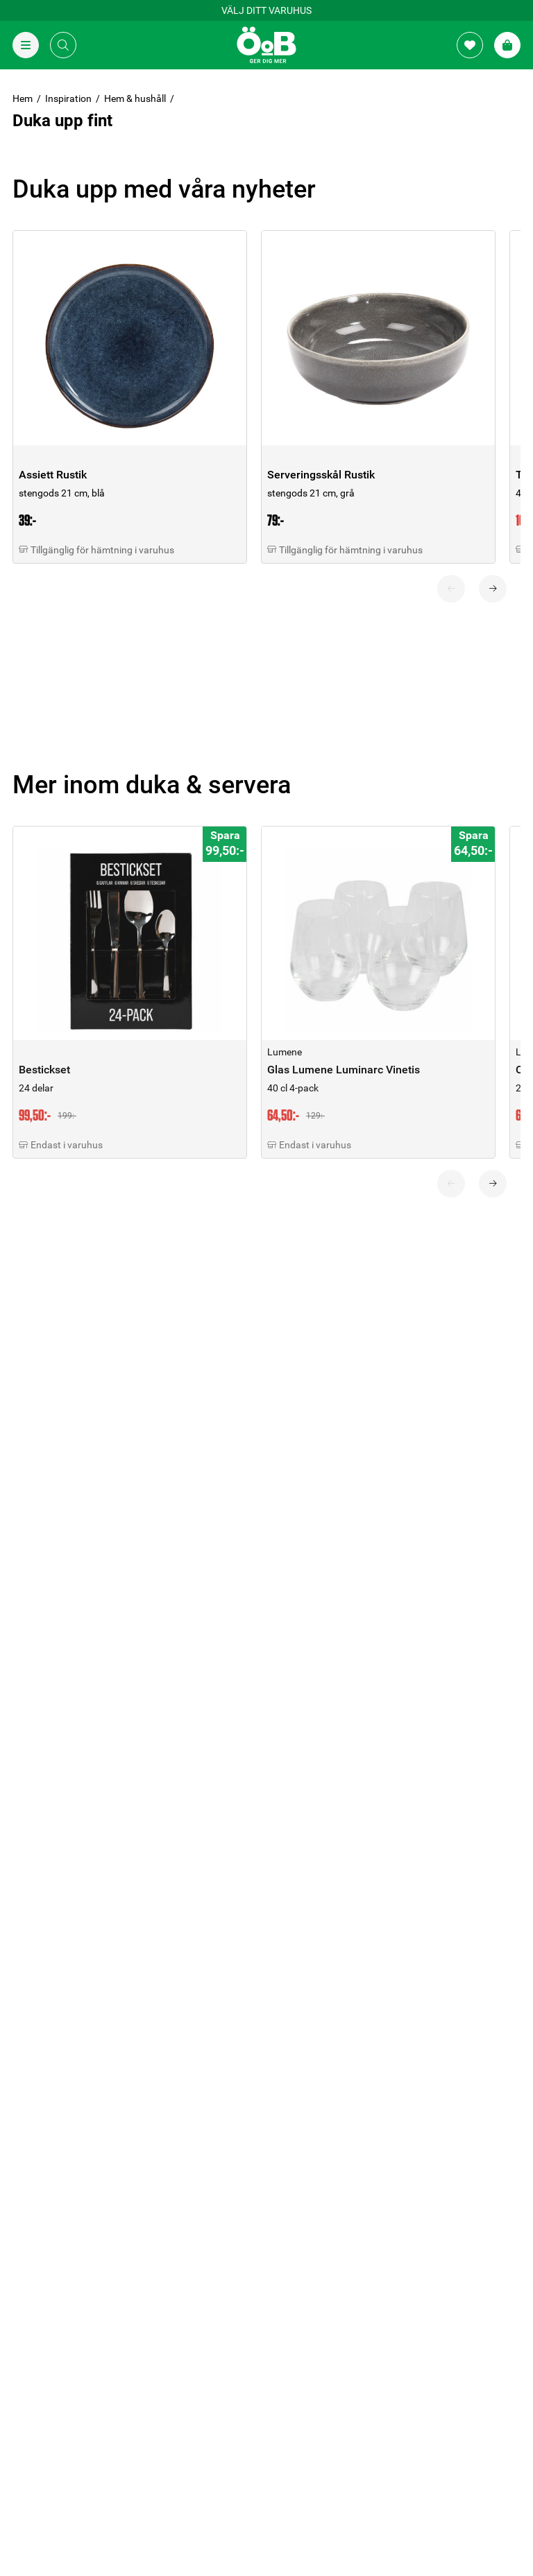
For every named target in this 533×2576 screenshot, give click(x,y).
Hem (22, 98)
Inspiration (68, 98)
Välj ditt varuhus (266, 10)
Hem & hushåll (135, 98)
